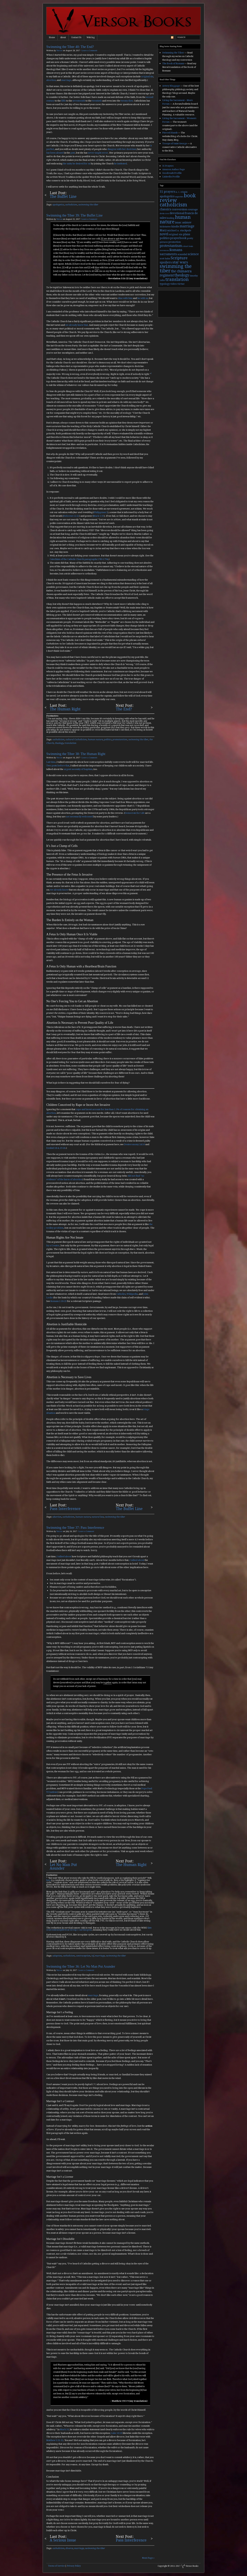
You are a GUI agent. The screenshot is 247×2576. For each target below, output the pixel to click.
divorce (69, 2548)
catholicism (71, 204)
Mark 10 (64, 2429)
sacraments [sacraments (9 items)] (168, 254)
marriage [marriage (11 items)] (187, 226)
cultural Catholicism (76, 739)
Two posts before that (57, 765)
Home (52, 37)
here (48, 1880)
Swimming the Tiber (173, 52)
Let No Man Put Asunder (63, 1866)
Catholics (121, 1294)
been (53, 152)
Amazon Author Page (173, 169)
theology (59, 743)
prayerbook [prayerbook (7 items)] (178, 238)
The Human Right (65, 709)
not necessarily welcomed (79, 816)
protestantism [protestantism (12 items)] (171, 246)
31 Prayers (167, 165)
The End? (124, 709)
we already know (59, 889)
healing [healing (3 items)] (170, 218)
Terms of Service (56, 2566)
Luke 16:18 (116, 2433)
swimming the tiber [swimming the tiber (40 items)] (176, 268)
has (48, 152)
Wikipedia (132, 1294)
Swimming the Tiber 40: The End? (70, 47)
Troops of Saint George (174, 143)
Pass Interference (65, 1509)
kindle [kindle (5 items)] (175, 226)
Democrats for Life (135, 813)
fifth (63, 100)
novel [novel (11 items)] (164, 234)
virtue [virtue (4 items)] (181, 283)
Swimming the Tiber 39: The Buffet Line (74, 215)
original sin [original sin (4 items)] (176, 234)
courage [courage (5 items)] (193, 209)
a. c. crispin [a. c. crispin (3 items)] (181, 192)
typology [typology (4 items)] (165, 283)
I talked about (64, 1556)
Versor (59, 50)
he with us (142, 298)
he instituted (120, 163)
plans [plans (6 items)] (186, 234)
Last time (51, 762)
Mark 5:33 (98, 516)
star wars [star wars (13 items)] (180, 262)
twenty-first (127, 100)
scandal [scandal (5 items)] (182, 254)
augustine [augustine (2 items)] (179, 197)
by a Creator (53, 1245)
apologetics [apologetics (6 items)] (167, 196)
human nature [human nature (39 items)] (175, 219)
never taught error (98, 152)
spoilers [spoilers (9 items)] (166, 262)
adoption (57, 1955)
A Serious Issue (63, 2540)
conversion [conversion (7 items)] (179, 209)
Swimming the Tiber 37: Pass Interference (75, 1527)
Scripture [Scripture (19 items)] (179, 258)
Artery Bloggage (171, 85)
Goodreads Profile (172, 173)
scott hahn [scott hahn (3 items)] (165, 258)
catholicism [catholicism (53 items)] (173, 205)
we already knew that (76, 325)
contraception (83, 1955)
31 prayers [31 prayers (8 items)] (167, 191)
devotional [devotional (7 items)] (177, 213)
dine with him (125, 298)
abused (60, 152)
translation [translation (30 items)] (177, 279)
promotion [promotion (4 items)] (174, 242)
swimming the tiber (88, 204)
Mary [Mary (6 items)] (163, 230)
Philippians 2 (101, 512)
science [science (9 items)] (193, 254)
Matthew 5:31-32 (54, 2440)
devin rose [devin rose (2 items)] (164, 213)
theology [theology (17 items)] (181, 275)
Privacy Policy (74, 2566)
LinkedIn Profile (171, 176)
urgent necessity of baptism (78, 769)
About (63, 37)
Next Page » (148, 2558)
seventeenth (79, 100)
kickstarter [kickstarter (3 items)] (165, 226)
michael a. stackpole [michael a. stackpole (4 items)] (179, 230)
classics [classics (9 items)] (165, 209)
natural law (98, 1517)
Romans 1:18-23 (58, 1301)
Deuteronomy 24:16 (134, 1144)
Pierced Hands (170, 132)
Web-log (91, 37)
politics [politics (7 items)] (165, 238)
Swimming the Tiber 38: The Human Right (75, 754)
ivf (92, 1955)
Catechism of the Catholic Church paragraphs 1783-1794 (79, 559)
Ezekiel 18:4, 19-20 (55, 1148)
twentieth (97, 100)
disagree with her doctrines (121, 149)
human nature (95, 739)
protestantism (120, 739)
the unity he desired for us (76, 163)
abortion (51, 80)
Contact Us (76, 37)
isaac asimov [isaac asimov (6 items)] (183, 222)
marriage (66, 80)
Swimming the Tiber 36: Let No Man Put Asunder (80, 1966)
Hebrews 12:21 (71, 516)
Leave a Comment (89, 50)
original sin (147, 76)
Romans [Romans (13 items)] (175, 250)
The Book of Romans (173, 63)
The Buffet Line (63, 196)
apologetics (58, 204)
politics (107, 739)
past (72, 152)
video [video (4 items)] (173, 283)
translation (70, 743)
